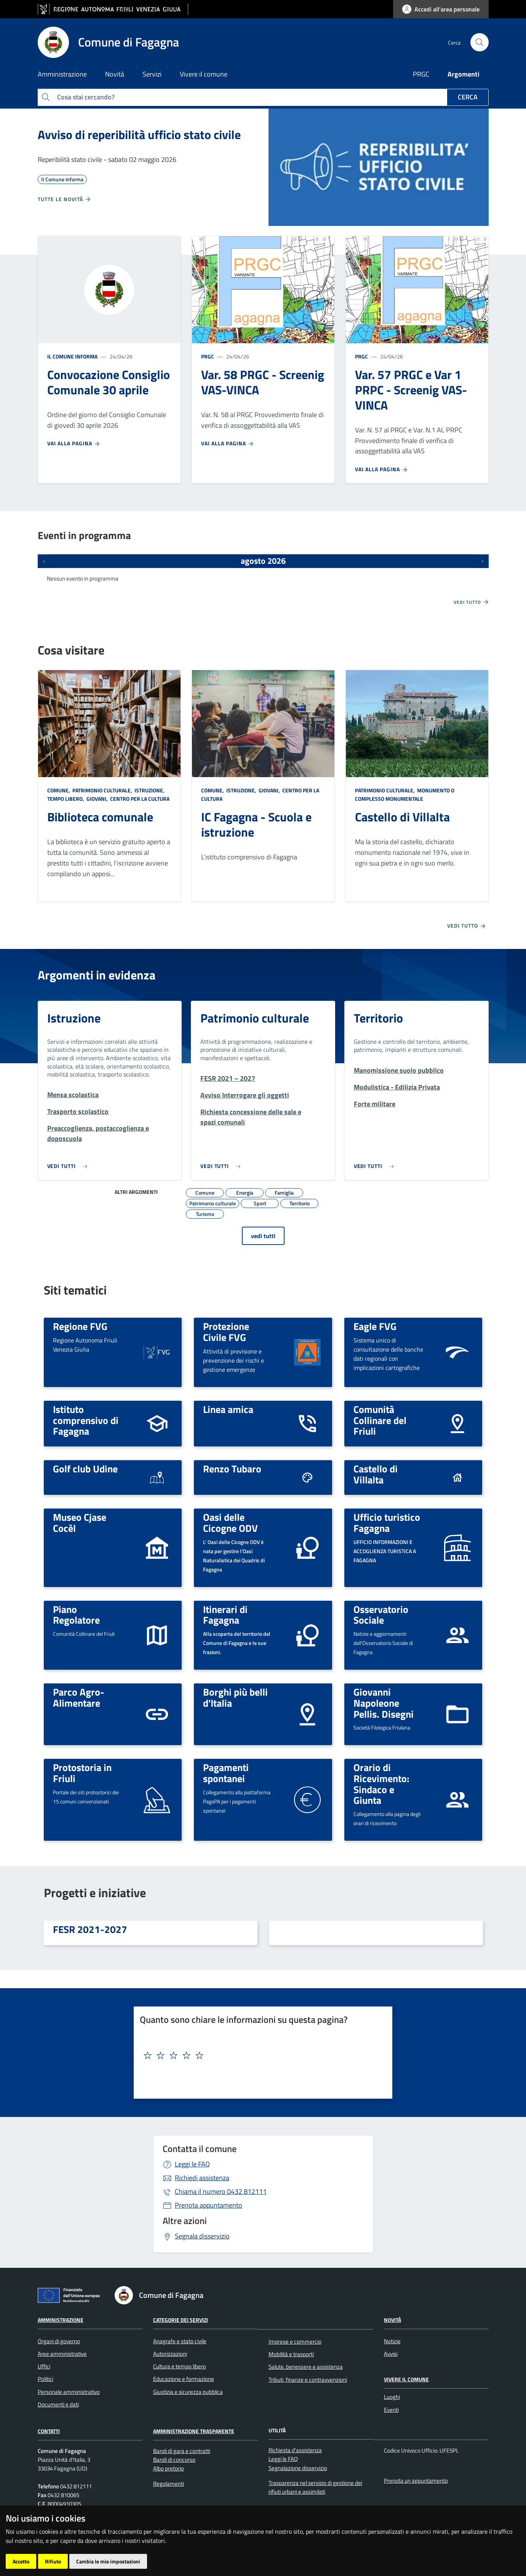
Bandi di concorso (174, 2459)
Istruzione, (149, 790)
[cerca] (479, 42)
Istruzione (74, 1018)
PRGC (421, 74)
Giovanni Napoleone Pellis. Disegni (383, 1702)
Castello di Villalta (402, 817)
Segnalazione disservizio (298, 2468)
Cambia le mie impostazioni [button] (108, 2561)
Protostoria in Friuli (82, 1773)
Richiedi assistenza (202, 2178)
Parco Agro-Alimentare (78, 1697)
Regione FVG (80, 1326)
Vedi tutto (471, 602)
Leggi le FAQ (192, 2164)
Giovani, (97, 799)
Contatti (49, 2431)
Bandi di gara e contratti (181, 2450)
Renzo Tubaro (232, 1468)
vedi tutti (263, 1235)
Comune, (59, 790)
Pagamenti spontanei (226, 1773)
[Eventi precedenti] (44, 561)
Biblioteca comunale (100, 817)
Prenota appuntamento (208, 2205)
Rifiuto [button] (53, 2561)
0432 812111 (221, 2191)
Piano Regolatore (76, 1615)
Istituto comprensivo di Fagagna (85, 1420)
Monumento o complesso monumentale (404, 794)
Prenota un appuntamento (416, 2480)
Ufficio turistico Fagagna (386, 1522)
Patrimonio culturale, (102, 790)
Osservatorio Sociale (380, 1615)
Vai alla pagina (74, 443)
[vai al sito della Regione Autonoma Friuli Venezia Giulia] (113, 9)
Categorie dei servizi (180, 2320)
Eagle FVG (374, 1326)
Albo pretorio (168, 2468)
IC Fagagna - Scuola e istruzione (256, 824)
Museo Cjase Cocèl (79, 1522)
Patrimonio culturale (254, 1018)
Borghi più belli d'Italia (235, 1697)
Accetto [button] (21, 2561)
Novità (392, 2320)
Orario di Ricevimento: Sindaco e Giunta (381, 1784)
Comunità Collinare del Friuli (379, 1420)
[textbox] (260, 2056)
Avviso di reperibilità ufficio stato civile (139, 134)
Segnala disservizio (202, 2236)
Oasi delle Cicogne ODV (230, 1522)
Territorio (378, 1018)
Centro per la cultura (139, 799)
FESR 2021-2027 (90, 1929)
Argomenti (464, 74)
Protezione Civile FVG (226, 1331)
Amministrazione (60, 2320)
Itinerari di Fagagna (225, 1615)
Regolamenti (168, 2483)
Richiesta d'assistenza (295, 2450)
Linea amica (228, 1409)
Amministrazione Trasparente (193, 2431)
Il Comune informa (72, 356)
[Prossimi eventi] (482, 561)
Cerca (468, 97)
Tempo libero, (66, 799)
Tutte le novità (64, 199)
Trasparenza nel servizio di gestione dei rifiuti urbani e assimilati (315, 2487)
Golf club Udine (85, 1468)
